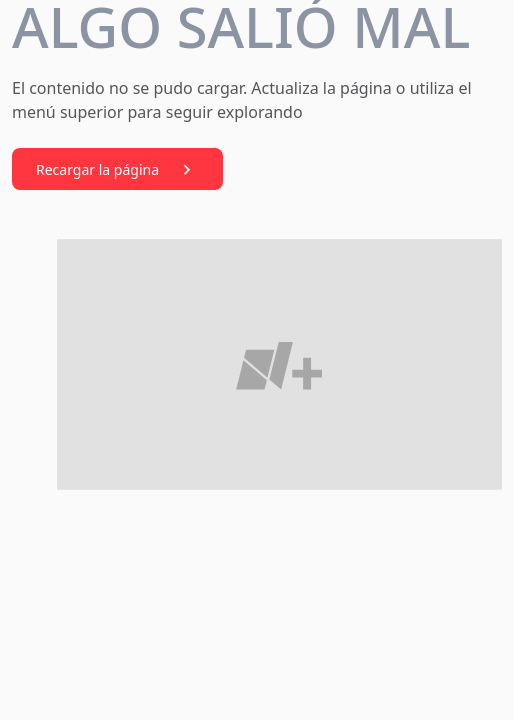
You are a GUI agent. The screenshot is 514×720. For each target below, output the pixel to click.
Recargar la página (117, 170)
